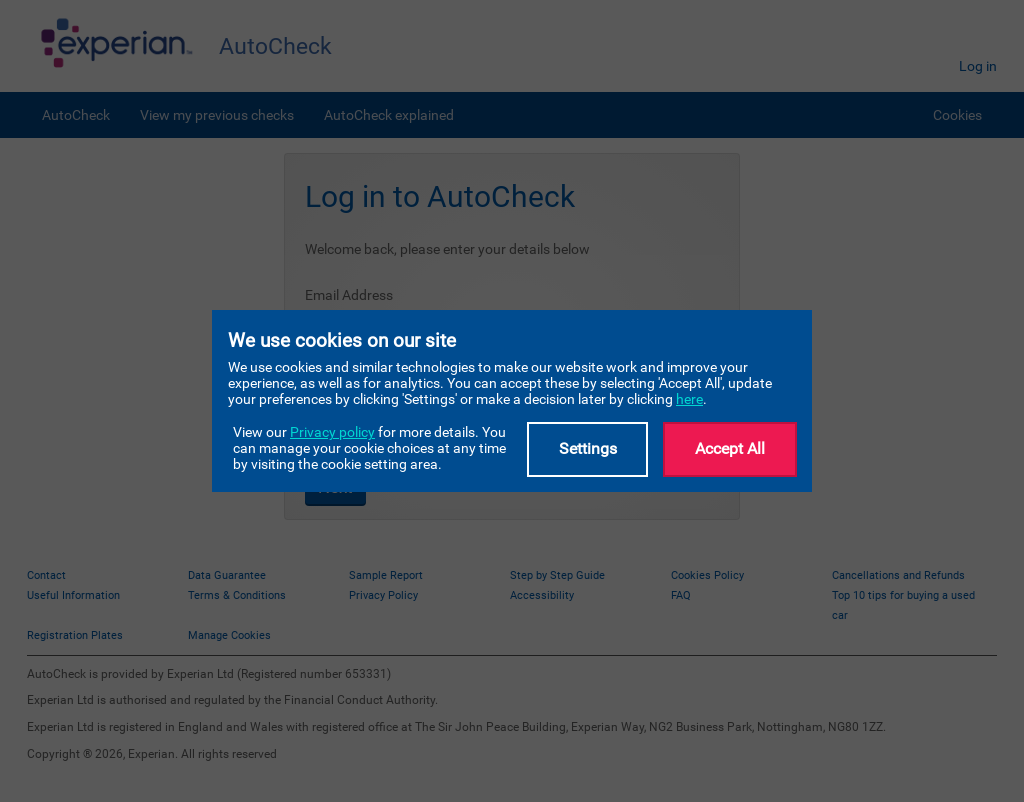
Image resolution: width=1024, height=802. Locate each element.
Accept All (730, 448)
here (689, 399)
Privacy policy (332, 432)
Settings (588, 448)
